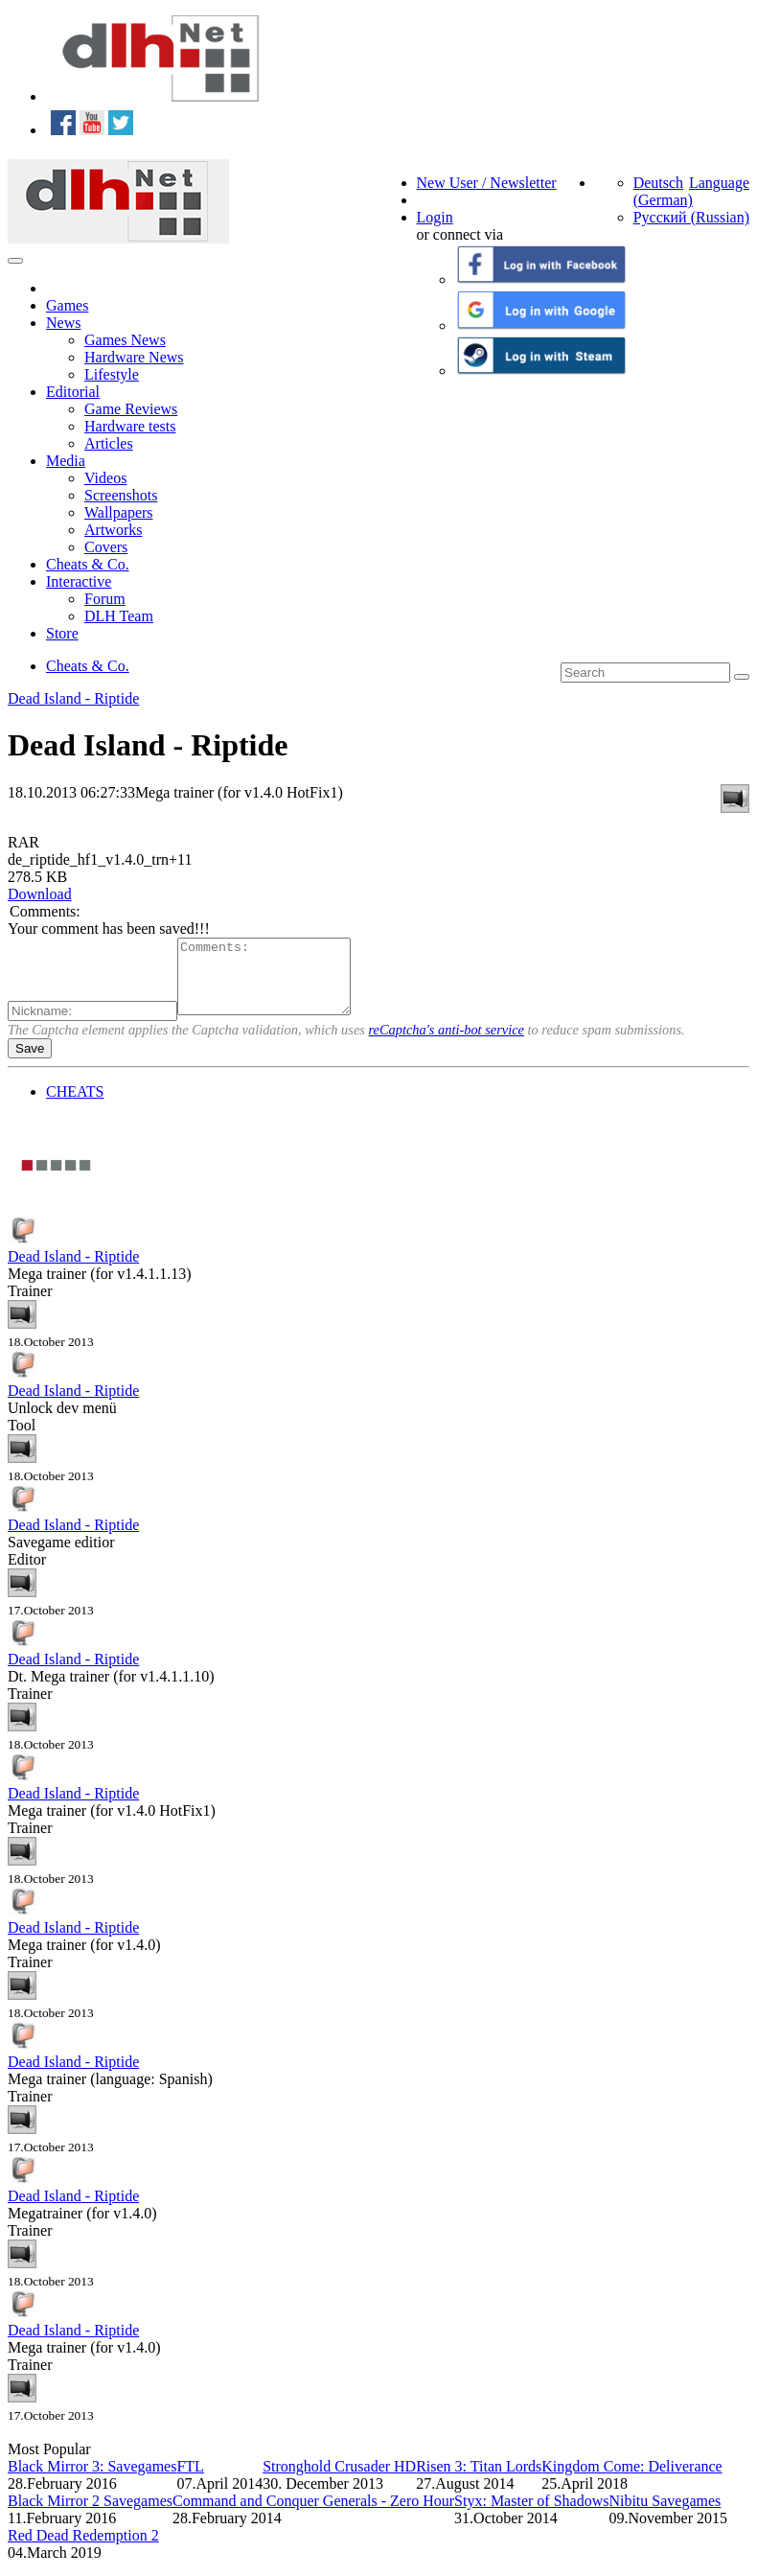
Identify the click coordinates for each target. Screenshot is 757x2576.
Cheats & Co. (87, 564)
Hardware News (134, 357)
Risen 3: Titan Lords (478, 2480)
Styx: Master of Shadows (531, 2515)
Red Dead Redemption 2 (83, 2549)
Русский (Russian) (691, 217)
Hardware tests (130, 426)
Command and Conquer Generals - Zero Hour (313, 2515)
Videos (105, 478)
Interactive (78, 581)
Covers (105, 547)
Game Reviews (130, 409)
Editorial (73, 391)
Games (67, 305)
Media (65, 461)
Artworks (113, 530)
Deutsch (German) (663, 191)
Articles (108, 443)
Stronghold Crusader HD (339, 2480)
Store (62, 633)
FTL (189, 2480)
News (63, 322)
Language (719, 182)
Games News (125, 340)
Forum (105, 599)
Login (435, 217)
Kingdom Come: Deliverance (631, 2480)
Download (40, 894)
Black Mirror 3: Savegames (92, 2480)
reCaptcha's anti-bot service (446, 1044)
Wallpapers (118, 512)
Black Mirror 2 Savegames (90, 2515)
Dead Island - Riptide (73, 698)
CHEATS (74, 1106)
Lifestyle (111, 374)
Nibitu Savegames (664, 2515)
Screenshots (120, 495)
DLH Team (118, 616)
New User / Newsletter (487, 182)
